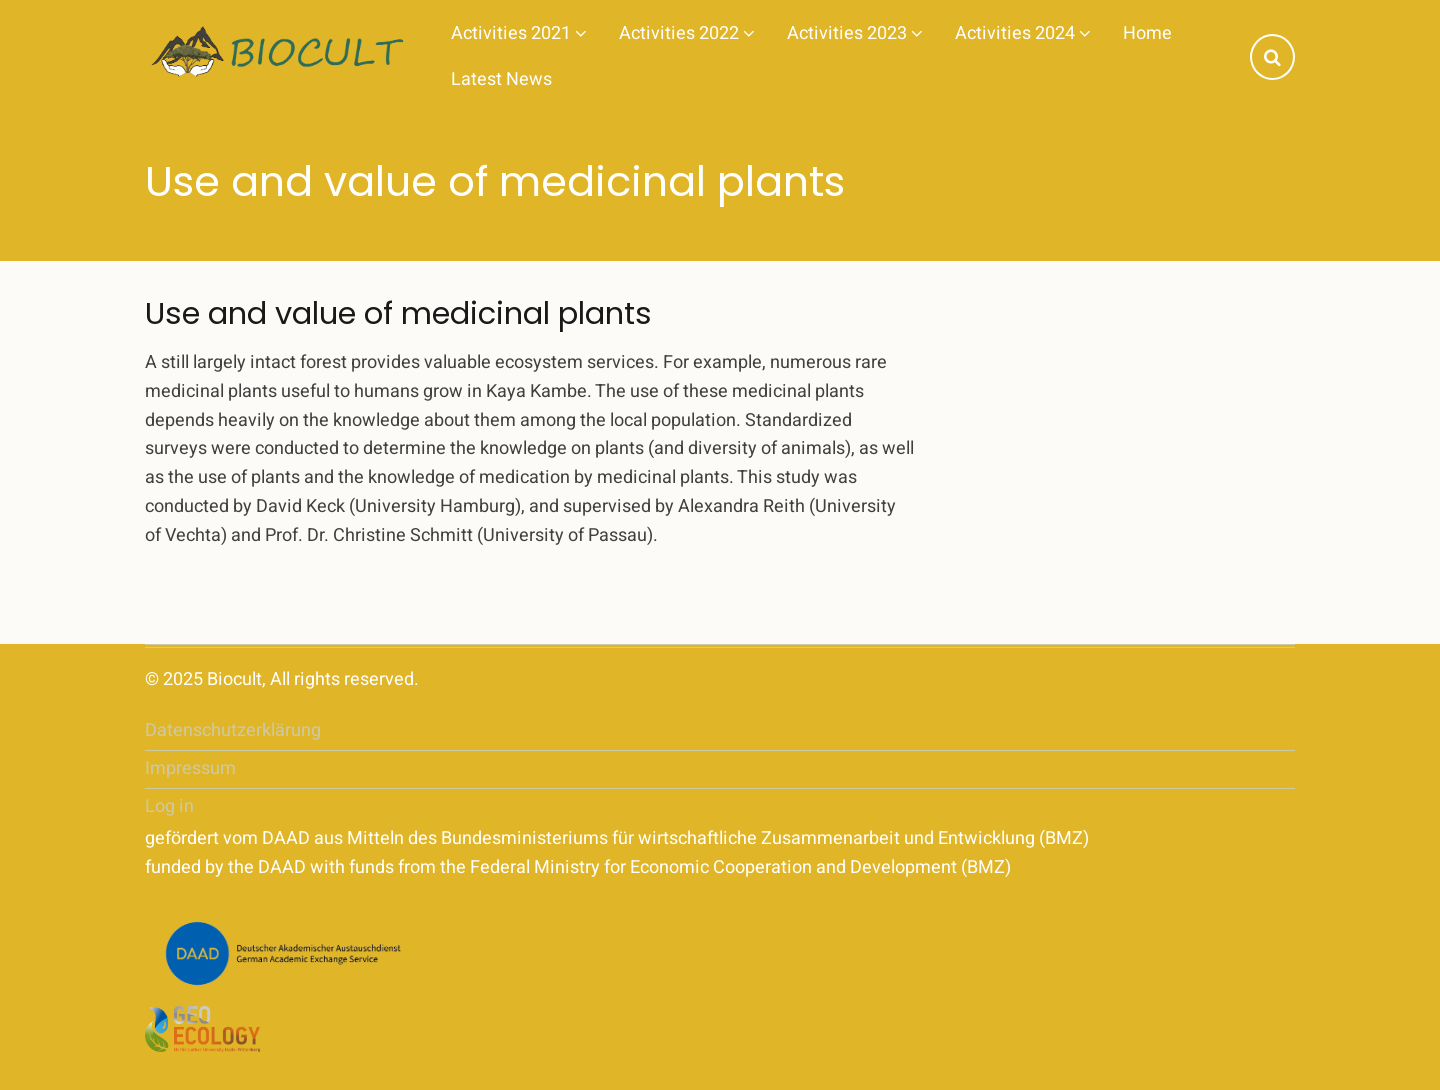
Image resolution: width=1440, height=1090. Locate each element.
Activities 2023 (855, 33)
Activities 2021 (519, 33)
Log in (169, 806)
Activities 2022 (687, 33)
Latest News (501, 79)
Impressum (190, 768)
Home (1147, 33)
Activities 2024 (1023, 33)
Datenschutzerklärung (233, 730)
